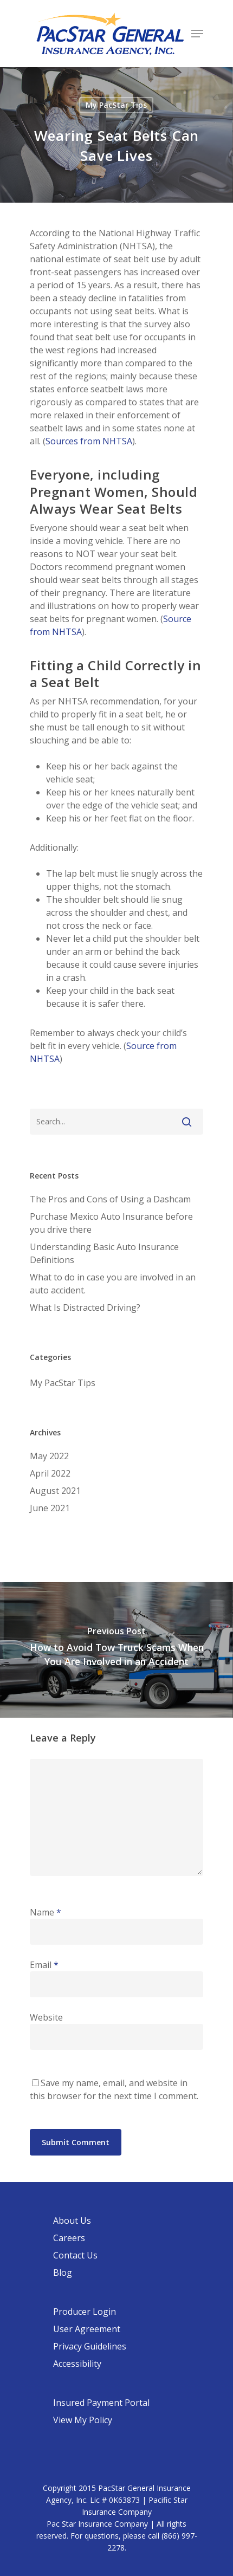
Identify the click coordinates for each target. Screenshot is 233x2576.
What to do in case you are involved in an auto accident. (113, 1283)
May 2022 (49, 1456)
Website (46, 2017)
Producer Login (84, 2312)
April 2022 (50, 1473)
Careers (69, 2238)
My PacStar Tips (116, 105)
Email (44, 1965)
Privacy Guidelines (89, 2346)
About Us (72, 2221)
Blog (62, 2273)
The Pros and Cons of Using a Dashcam (110, 1199)
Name (45, 1912)
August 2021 (55, 1491)
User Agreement (86, 2329)
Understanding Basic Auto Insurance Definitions (104, 1253)
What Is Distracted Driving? (85, 1307)
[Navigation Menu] (197, 33)
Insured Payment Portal (101, 2403)
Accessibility (77, 2364)
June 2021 (50, 1508)
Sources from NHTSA (89, 441)
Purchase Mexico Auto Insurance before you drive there (111, 1223)
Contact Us (75, 2255)
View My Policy (82, 2420)
